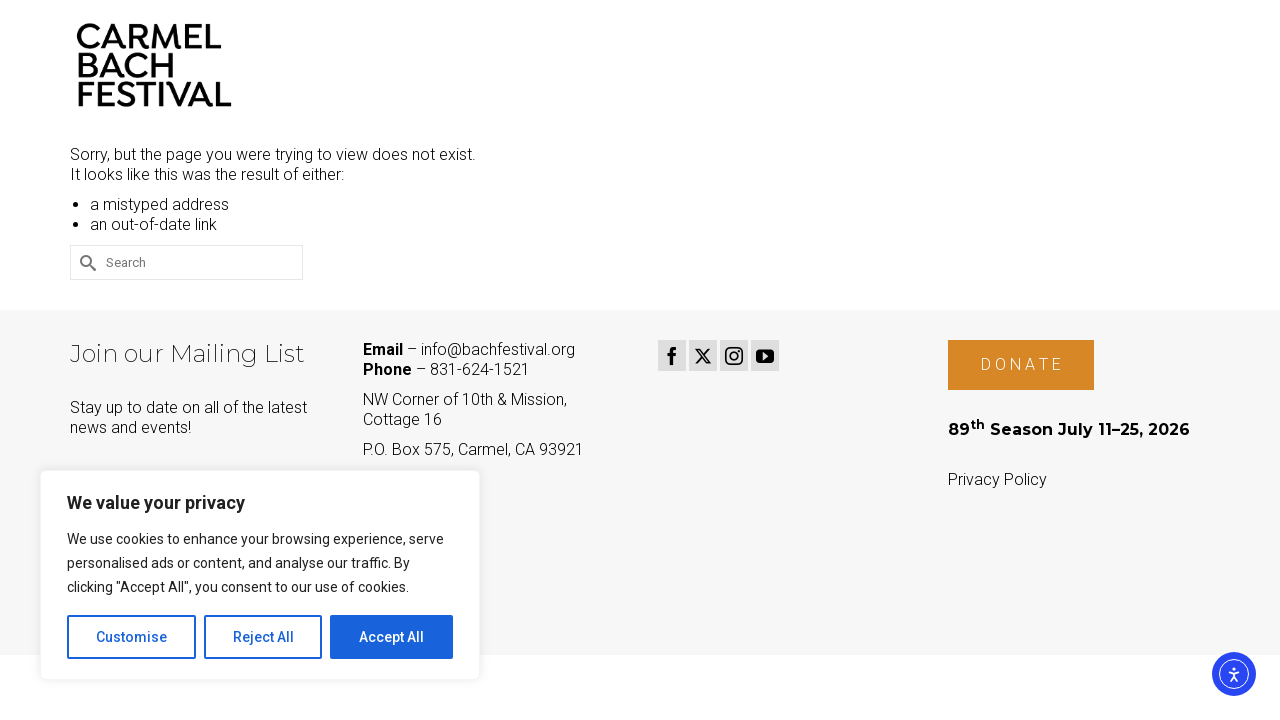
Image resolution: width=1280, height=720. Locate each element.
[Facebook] (672, 355)
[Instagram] (734, 355)
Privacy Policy (997, 479)
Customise (131, 637)
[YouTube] (765, 355)
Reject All (263, 637)
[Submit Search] (85, 262)
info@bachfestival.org (498, 349)
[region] (260, 575)
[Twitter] (703, 355)
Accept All (391, 637)
